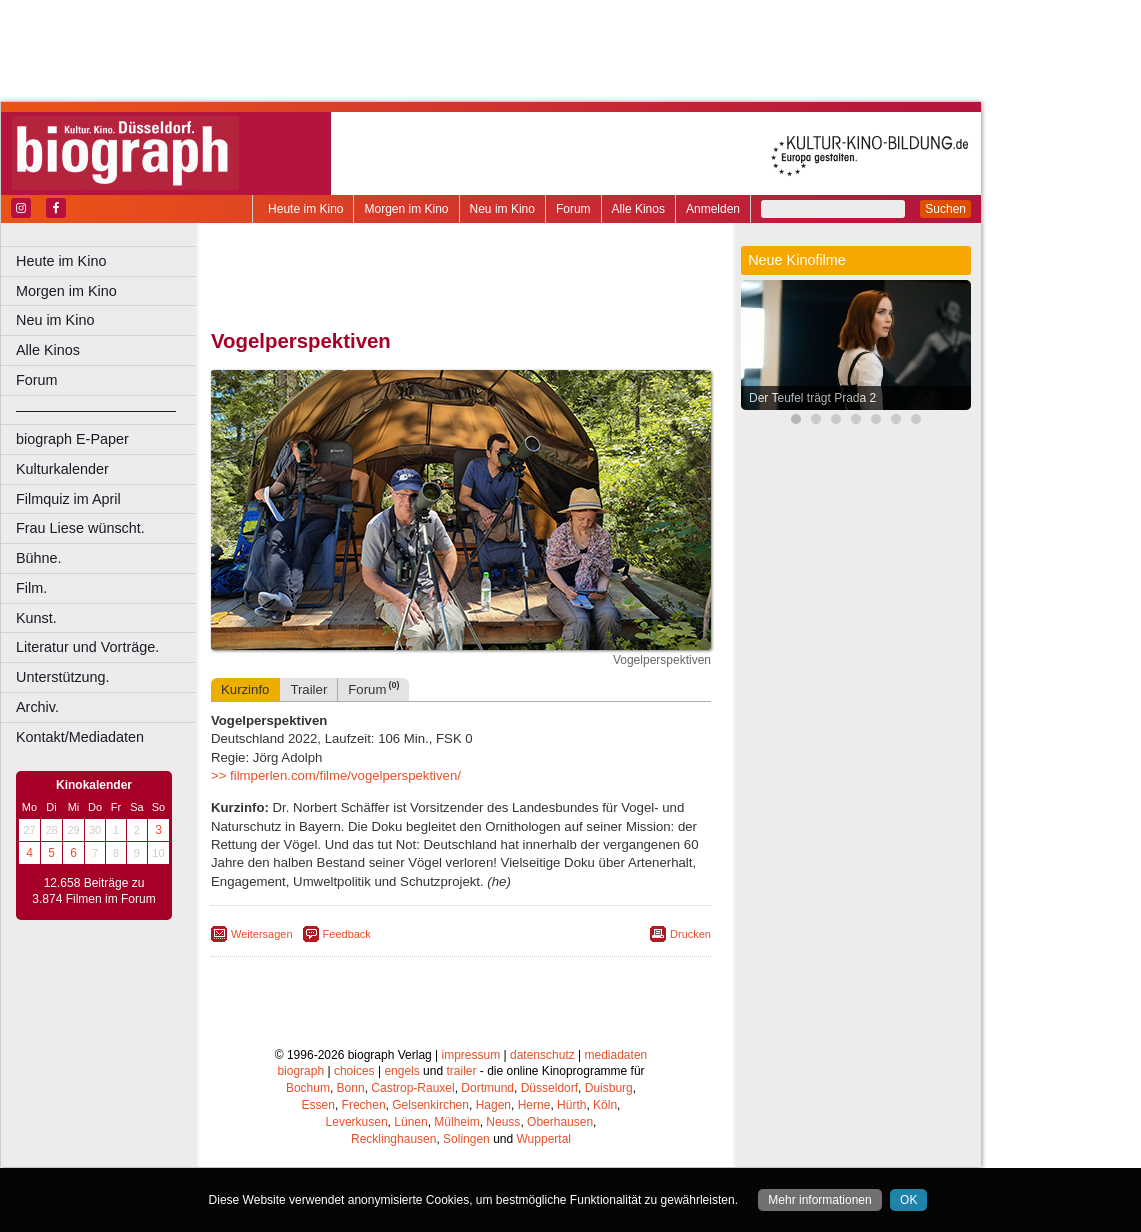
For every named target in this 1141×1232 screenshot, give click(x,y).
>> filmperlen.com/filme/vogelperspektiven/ (336, 775)
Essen (318, 1105)
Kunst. (36, 618)
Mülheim (456, 1122)
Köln (605, 1105)
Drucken (690, 934)
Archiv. (37, 707)
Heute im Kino (305, 209)
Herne (534, 1105)
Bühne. (39, 558)
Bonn (351, 1088)
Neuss (503, 1122)
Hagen (493, 1105)
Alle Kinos (638, 209)
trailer (461, 1071)
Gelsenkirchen (430, 1105)
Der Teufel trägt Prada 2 (812, 398)
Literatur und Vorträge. (87, 647)
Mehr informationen (819, 1200)
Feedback (347, 934)
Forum (573, 209)
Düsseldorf (549, 1088)
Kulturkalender (62, 469)
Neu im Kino (502, 209)
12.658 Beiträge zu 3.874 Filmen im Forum (93, 891)
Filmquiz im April (68, 499)
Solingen (466, 1139)
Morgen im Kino (406, 209)
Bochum (308, 1088)
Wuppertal (544, 1139)
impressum (471, 1055)
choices (354, 1071)
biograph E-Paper (72, 439)
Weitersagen (262, 934)
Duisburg (609, 1088)
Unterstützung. (63, 677)
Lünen (410, 1122)
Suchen (945, 209)
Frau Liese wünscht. (80, 528)
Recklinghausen (393, 1139)
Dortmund (487, 1088)
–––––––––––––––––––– (96, 410)
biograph (300, 1071)
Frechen (364, 1105)
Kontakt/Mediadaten (80, 737)
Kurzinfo (245, 689)
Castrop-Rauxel (412, 1088)
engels (401, 1071)
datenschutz (542, 1055)
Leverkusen (357, 1122)
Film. (31, 588)
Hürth (571, 1105)
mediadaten (616, 1055)
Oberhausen (560, 1122)
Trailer (308, 689)
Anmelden (713, 209)
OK (908, 1200)
